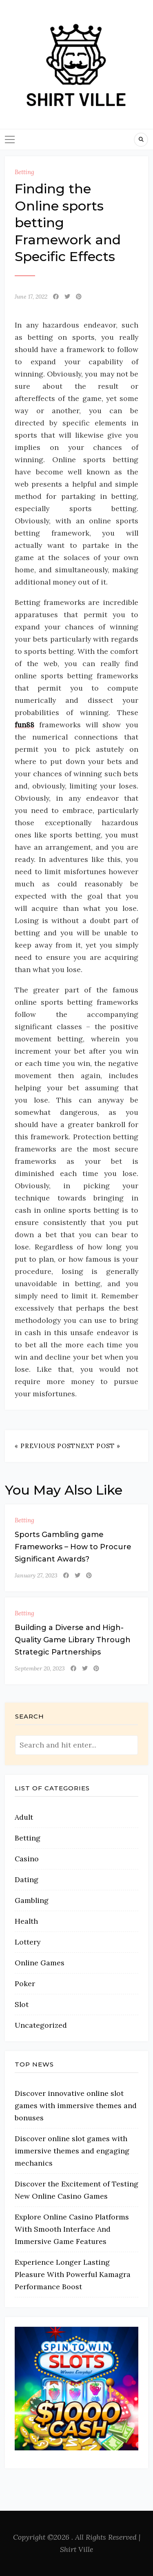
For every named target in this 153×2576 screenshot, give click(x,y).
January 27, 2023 (36, 1575)
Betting (24, 172)
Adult (24, 1817)
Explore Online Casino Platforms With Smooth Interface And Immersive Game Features (72, 2229)
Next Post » (97, 1446)
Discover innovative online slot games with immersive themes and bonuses (76, 2105)
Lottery (27, 1942)
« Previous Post (45, 1446)
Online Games (39, 1962)
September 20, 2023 (40, 1668)
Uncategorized (41, 2025)
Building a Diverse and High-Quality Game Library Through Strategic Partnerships (73, 1640)
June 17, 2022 (31, 296)
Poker (25, 1983)
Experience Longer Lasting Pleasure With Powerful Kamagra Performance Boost (73, 2274)
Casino (27, 1858)
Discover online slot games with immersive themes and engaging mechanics (72, 2151)
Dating (26, 1879)
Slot (22, 2004)
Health (26, 1921)
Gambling (32, 1900)
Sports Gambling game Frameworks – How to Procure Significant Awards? (73, 1547)
